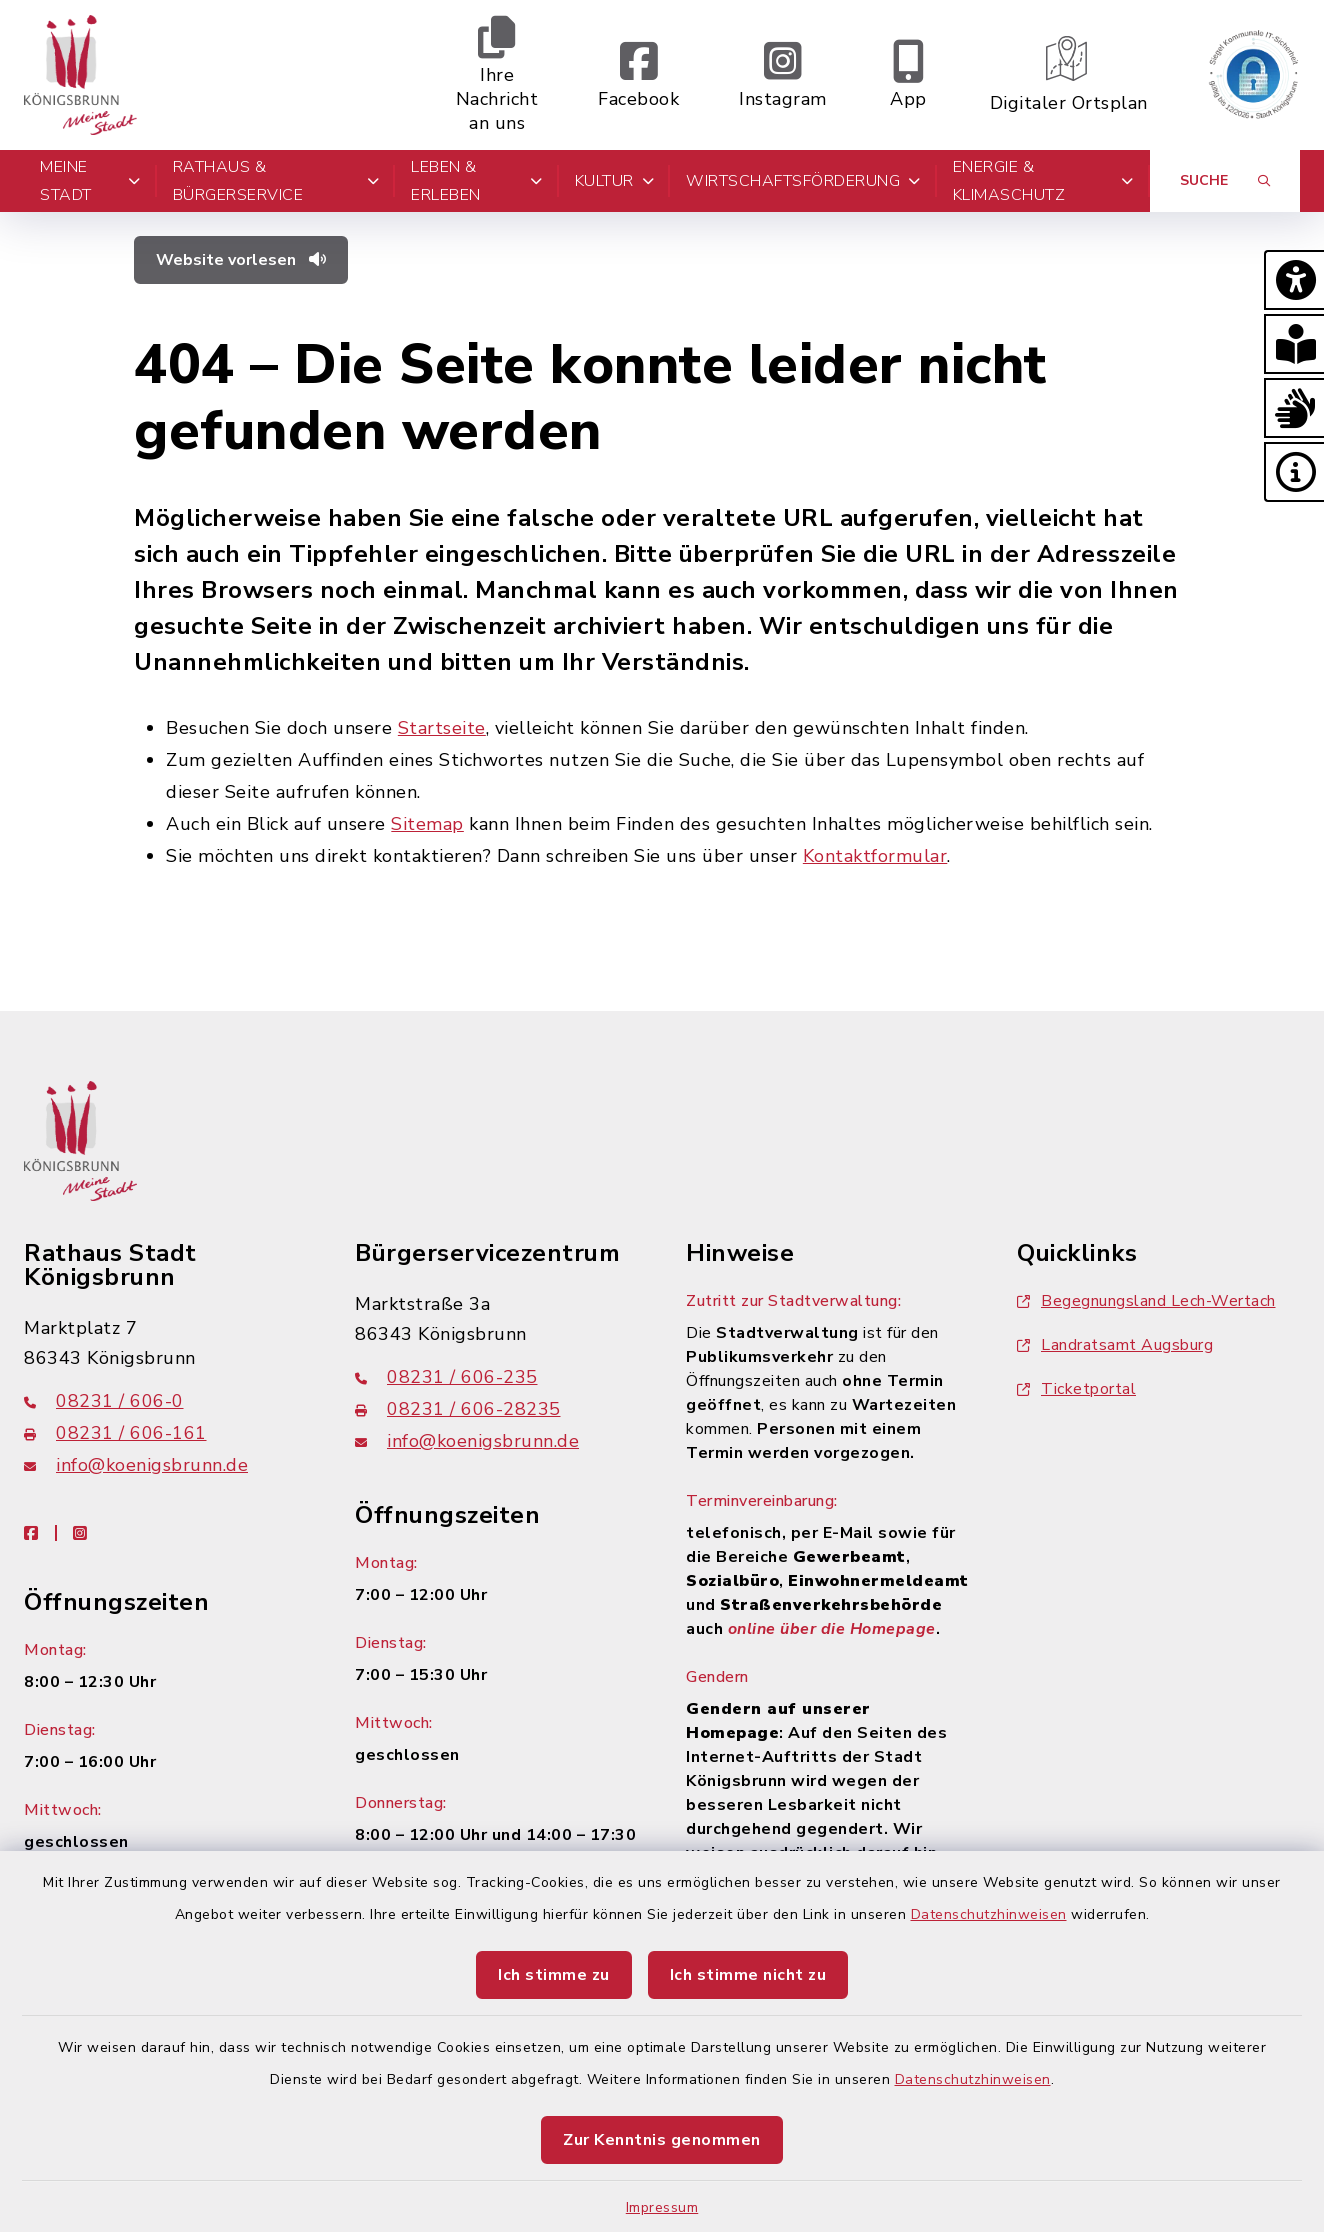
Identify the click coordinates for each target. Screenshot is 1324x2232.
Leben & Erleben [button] (476, 181)
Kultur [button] (615, 181)
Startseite (442, 728)
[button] (1294, 280)
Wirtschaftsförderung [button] (803, 181)
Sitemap (427, 824)
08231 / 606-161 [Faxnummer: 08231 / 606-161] (115, 1433)
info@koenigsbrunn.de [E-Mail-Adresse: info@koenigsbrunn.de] (136, 1465)
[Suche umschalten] (1225, 181)
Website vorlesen (241, 260)
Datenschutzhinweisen (989, 1914)
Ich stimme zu (554, 1975)
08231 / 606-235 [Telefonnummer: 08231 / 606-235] (446, 1377)
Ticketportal (1076, 1389)
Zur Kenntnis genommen (662, 2140)
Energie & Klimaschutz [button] (1043, 181)
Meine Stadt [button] (90, 181)
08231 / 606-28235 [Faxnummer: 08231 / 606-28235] (458, 1409)
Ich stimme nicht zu (748, 1975)
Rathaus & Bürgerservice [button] (276, 181)
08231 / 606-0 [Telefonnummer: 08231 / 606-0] (104, 1401)
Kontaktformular (875, 856)
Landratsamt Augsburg (1115, 1345)
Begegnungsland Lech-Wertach (1146, 1301)
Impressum (662, 2207)
